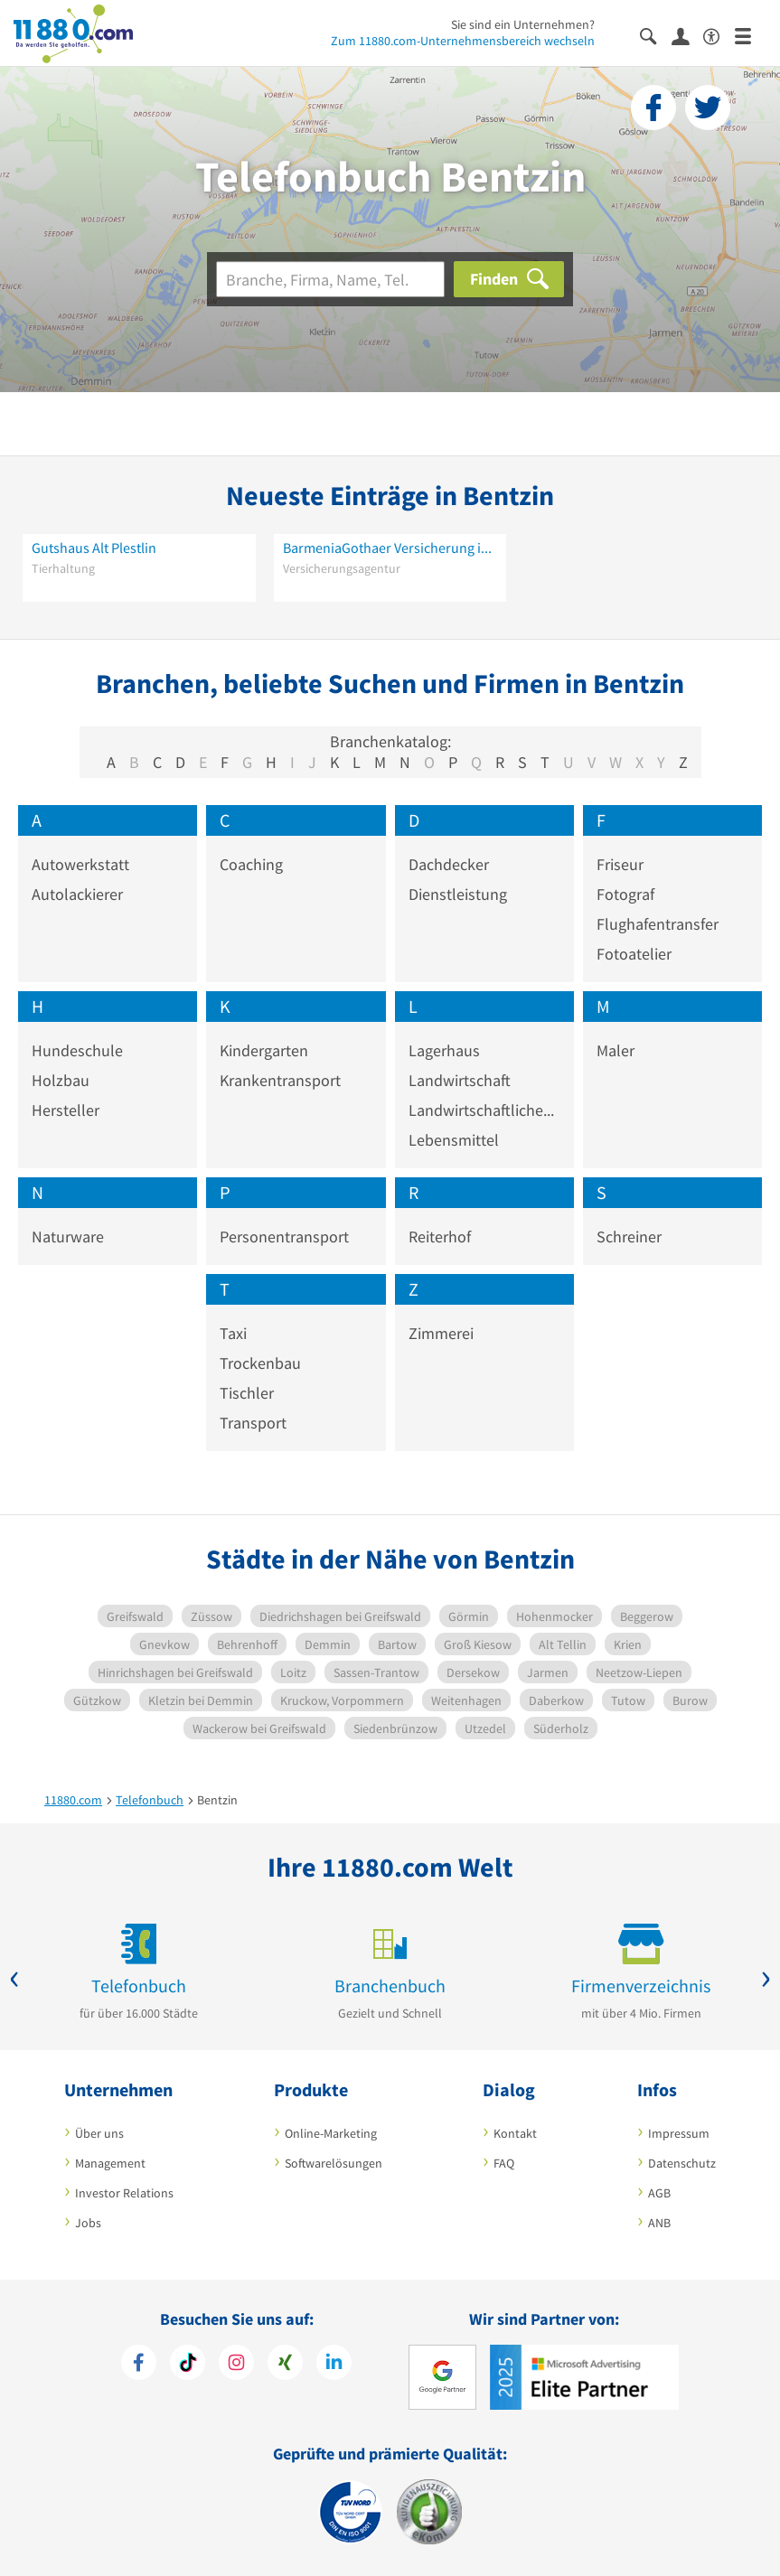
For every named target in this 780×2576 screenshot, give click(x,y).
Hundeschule (77, 1050)
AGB (659, 2193)
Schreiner (629, 1236)
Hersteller (65, 1110)
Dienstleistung (458, 894)
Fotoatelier (634, 953)
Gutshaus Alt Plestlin (94, 548)
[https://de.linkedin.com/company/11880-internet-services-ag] (334, 2364)
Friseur (620, 864)
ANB (659, 2223)
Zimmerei (441, 1333)
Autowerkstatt (80, 864)
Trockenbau (260, 1363)
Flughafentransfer (658, 923)
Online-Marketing (331, 2133)
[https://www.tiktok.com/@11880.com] (187, 2364)
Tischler (247, 1392)
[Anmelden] (687, 35)
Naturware (68, 1236)
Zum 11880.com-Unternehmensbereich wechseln (463, 41)
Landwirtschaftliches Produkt (484, 1110)
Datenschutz (682, 2163)
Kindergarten (264, 1050)
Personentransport (284, 1236)
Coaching (251, 864)
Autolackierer (77, 894)
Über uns (99, 2133)
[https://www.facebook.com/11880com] (138, 2364)
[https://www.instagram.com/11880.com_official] (236, 2364)
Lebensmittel (454, 1139)
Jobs (88, 2223)
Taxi (233, 1333)
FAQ (503, 2163)
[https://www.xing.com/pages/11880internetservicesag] (285, 2364)
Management (110, 2163)
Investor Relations (124, 2193)
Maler (615, 1050)
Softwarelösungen (333, 2163)
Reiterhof (440, 1236)
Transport (253, 1422)
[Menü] (750, 35)
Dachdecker (449, 864)
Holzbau (60, 1080)
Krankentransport (280, 1080)
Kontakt (515, 2133)
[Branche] (330, 279)
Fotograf (625, 894)
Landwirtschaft (460, 1080)
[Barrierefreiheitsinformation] (719, 35)
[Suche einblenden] (656, 35)
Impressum (679, 2133)
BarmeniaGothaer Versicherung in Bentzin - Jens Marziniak (390, 548)
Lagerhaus (444, 1050)
